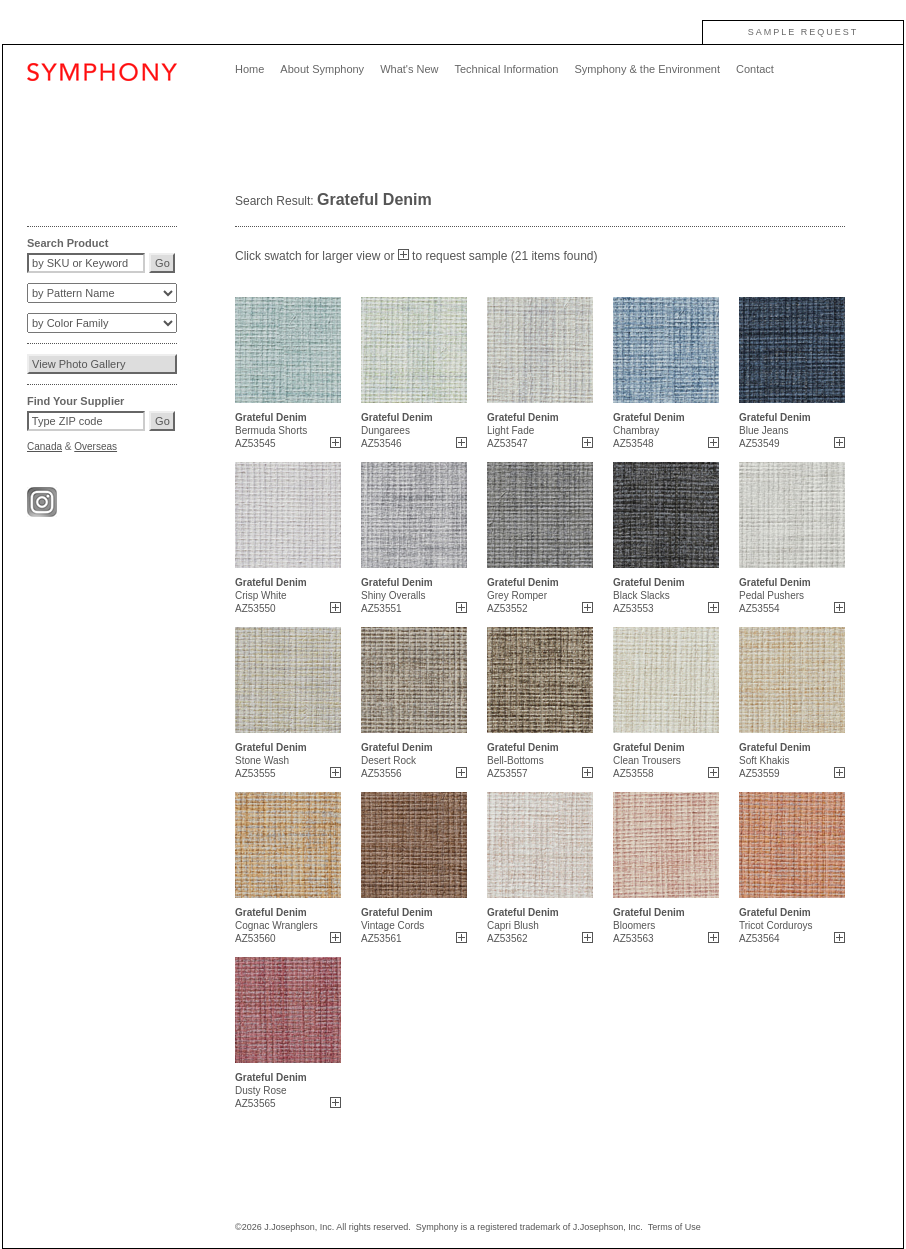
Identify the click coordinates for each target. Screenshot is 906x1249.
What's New (409, 69)
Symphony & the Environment (647, 69)
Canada (44, 446)
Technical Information (506, 69)
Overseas (95, 446)
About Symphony (322, 69)
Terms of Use (674, 1227)
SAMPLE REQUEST (803, 32)
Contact (755, 69)
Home (249, 69)
